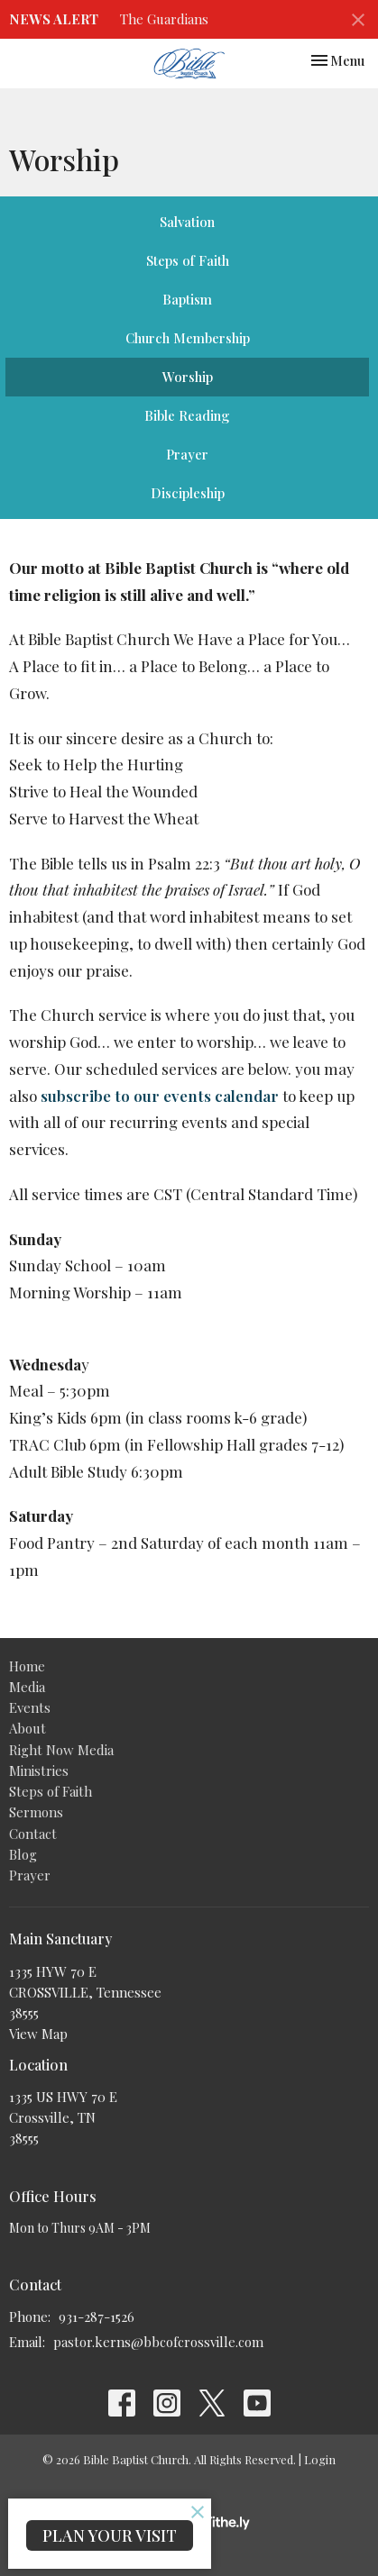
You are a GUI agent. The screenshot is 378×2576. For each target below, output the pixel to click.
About (27, 1728)
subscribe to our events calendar (160, 1096)
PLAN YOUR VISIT (109, 2535)
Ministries (39, 1770)
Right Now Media (61, 1750)
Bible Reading (187, 415)
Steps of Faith (187, 260)
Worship (187, 377)
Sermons (36, 1812)
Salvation (187, 222)
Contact (33, 1834)
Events (30, 1707)
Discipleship (188, 493)
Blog (23, 1854)
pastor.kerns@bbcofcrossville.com (158, 2342)
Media (27, 1687)
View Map (38, 2034)
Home (27, 1666)
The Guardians (164, 19)
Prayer (187, 454)
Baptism (187, 299)
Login (320, 2459)
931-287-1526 (96, 2316)
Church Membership (187, 338)
